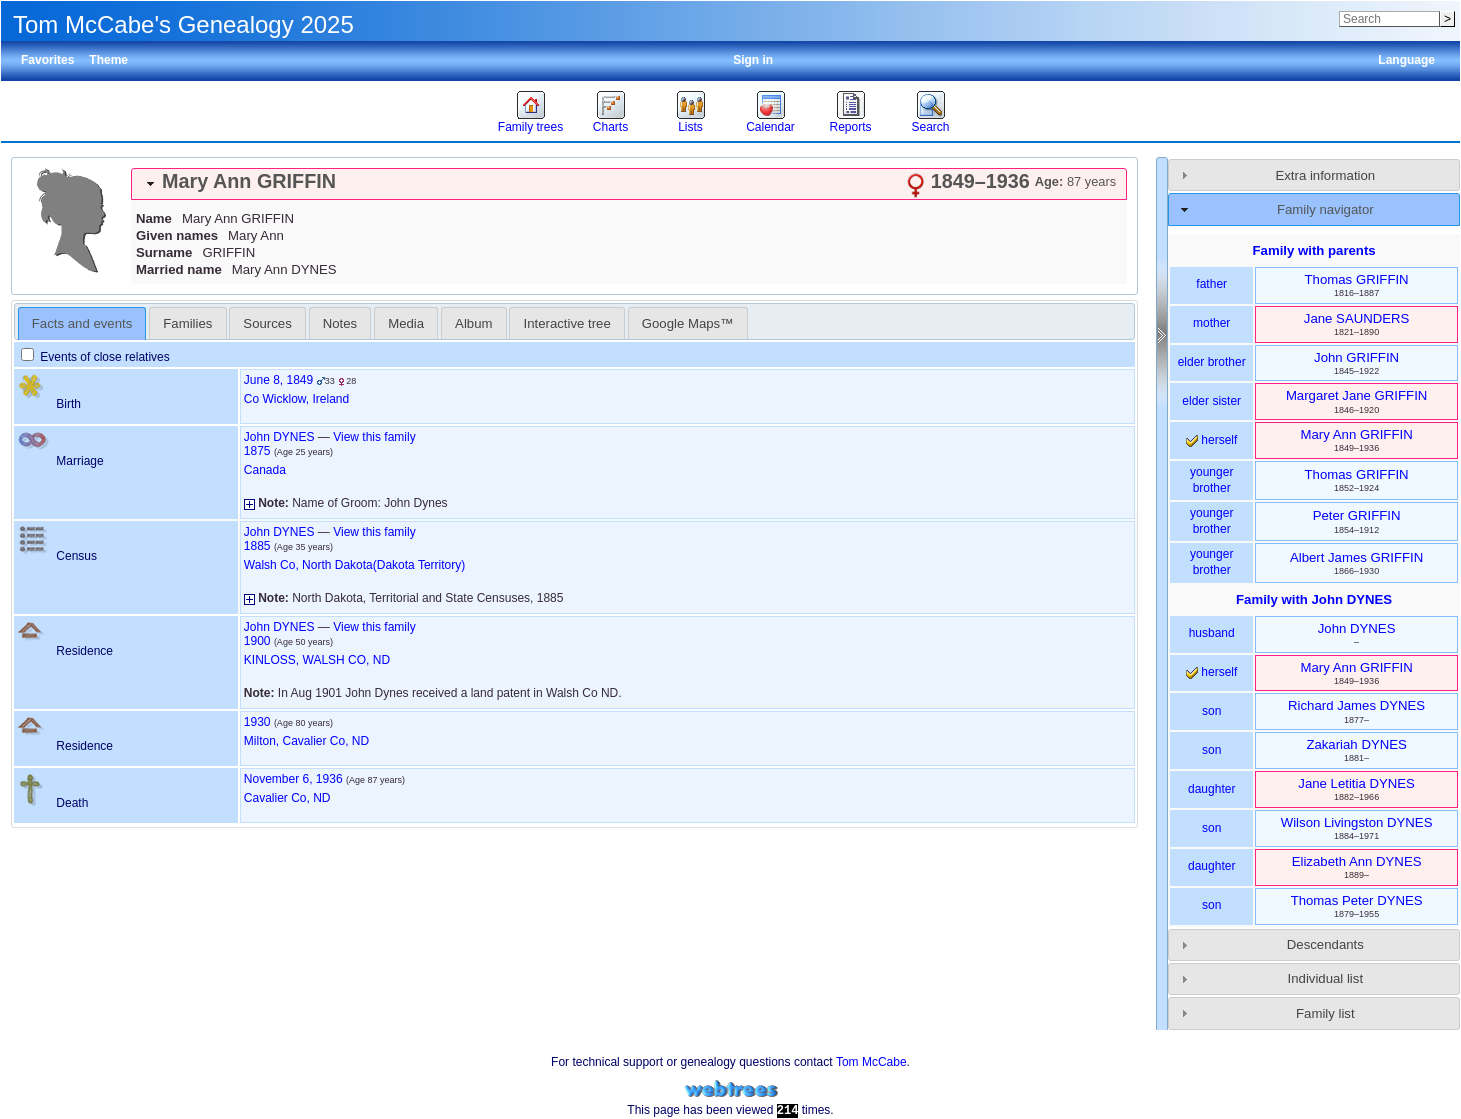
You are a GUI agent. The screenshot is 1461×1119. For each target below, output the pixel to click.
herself (1211, 440)
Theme (108, 60)
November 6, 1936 (293, 779)
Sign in (753, 60)
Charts (610, 127)
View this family (374, 437)
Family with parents (1314, 250)
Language (1406, 60)
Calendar (770, 127)
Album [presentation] (473, 323)
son (1211, 711)
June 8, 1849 (278, 380)
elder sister (1211, 401)
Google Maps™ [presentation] (688, 323)
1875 (257, 451)
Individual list (1326, 978)
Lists (690, 127)
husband (1212, 633)
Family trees (530, 127)
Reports (850, 127)
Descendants (1325, 944)
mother (1211, 323)
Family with (1314, 599)
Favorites (47, 60)
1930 (257, 722)
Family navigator (1325, 209)
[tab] (629, 184)
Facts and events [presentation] (82, 323)
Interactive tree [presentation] (567, 323)
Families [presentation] (187, 323)
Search (930, 127)
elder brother (1212, 362)
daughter (1211, 789)
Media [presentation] (406, 323)
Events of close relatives (95, 357)
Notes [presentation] (340, 323)
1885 (257, 546)
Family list (1325, 1013)
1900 (257, 641)
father (1211, 284)
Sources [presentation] (267, 323)
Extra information (1325, 175)
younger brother (1211, 480)
